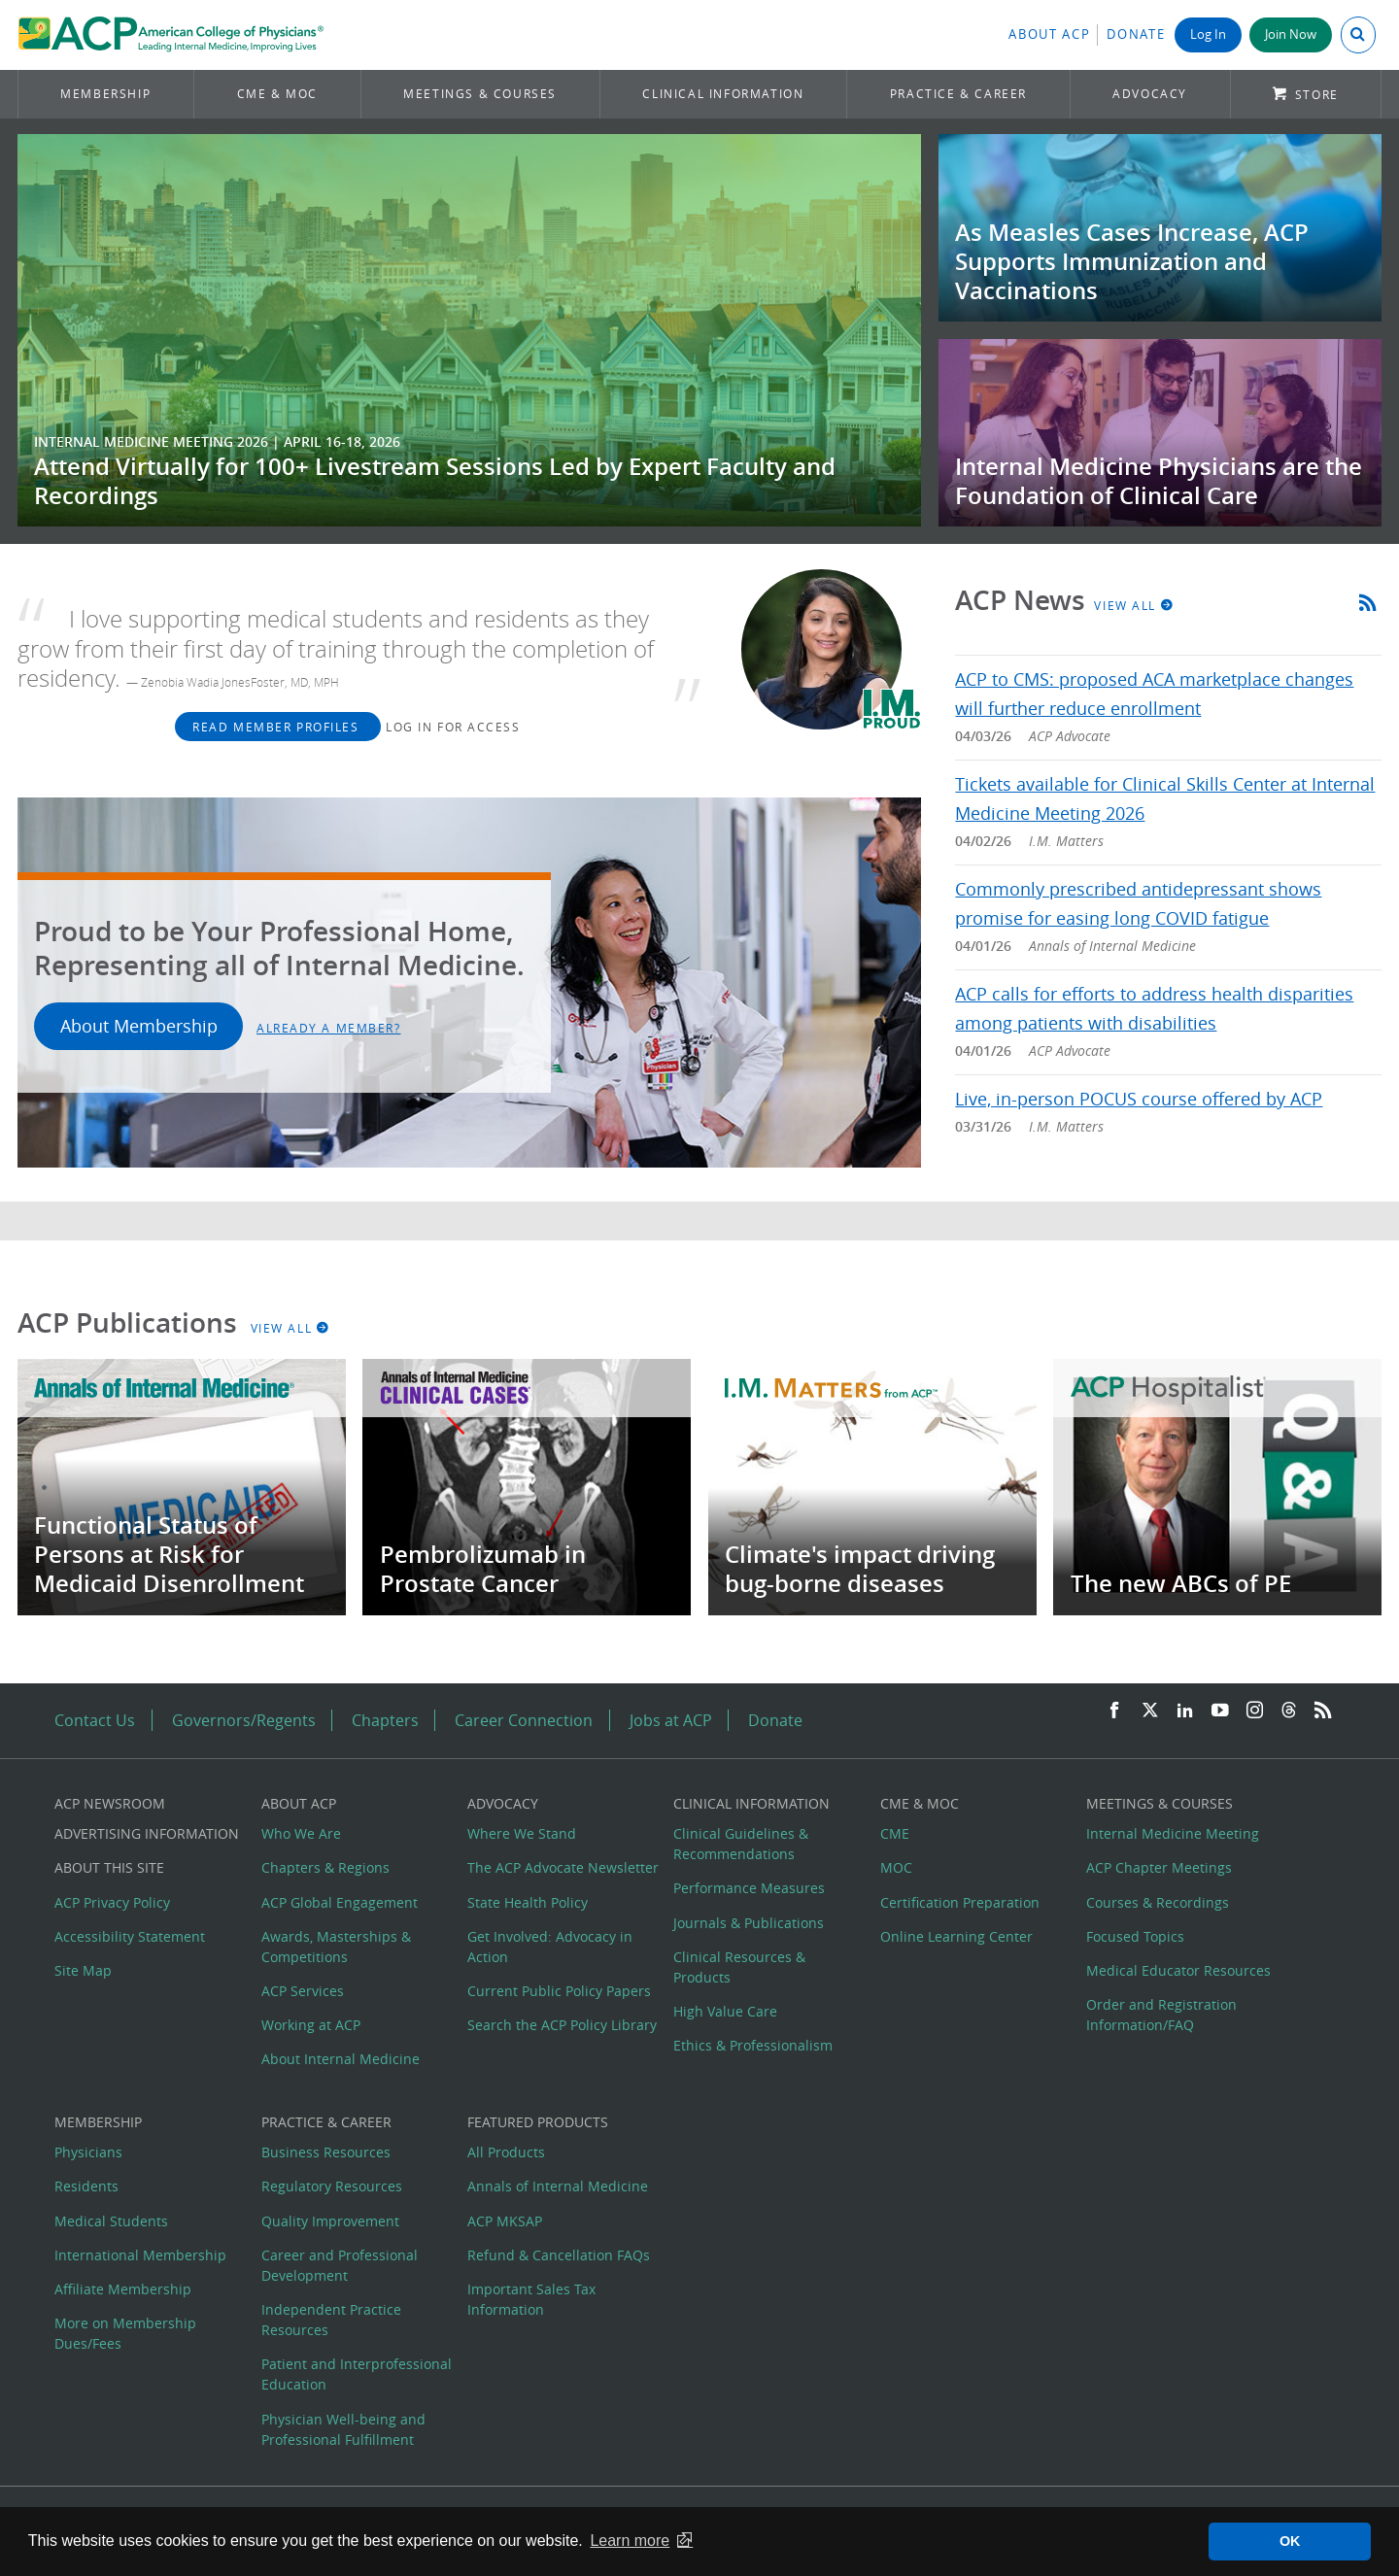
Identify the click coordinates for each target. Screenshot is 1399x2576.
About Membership (139, 1026)
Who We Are (301, 1833)
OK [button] (1290, 2541)
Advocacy (1149, 93)
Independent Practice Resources (331, 2319)
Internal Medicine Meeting (1172, 1833)
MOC (896, 1867)
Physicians (88, 2152)
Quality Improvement (330, 2221)
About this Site (109, 1867)
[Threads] (1288, 1711)
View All (1134, 605)
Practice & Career (958, 93)
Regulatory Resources (331, 2186)
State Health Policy (527, 1902)
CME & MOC (277, 93)
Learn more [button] (629, 2540)
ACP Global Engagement (339, 1902)
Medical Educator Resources (1178, 1970)
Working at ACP (310, 2025)
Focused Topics (1135, 1936)
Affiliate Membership (122, 2289)
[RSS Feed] (1323, 1711)
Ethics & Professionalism (753, 2045)
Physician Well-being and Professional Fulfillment (343, 2429)
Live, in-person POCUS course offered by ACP (1138, 1099)
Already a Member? (328, 1027)
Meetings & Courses (480, 93)
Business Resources (326, 2152)
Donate (1136, 34)
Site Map (83, 1970)
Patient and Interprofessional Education (356, 2374)
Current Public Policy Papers (559, 1991)
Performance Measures (749, 1888)
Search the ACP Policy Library (562, 2025)
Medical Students (111, 2221)
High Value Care (725, 2011)
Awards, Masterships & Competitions (336, 1946)
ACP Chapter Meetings (1159, 1867)
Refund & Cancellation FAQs (558, 2255)
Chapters (385, 1720)
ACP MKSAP (504, 2221)
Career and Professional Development (339, 2265)
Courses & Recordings (1157, 1902)
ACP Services (302, 1991)
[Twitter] (1150, 1711)
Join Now (1290, 34)
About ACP (1049, 34)
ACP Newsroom (109, 1803)
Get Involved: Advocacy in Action (549, 1946)
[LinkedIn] (1185, 1711)
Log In (1208, 34)
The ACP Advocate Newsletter (563, 1867)
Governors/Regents (244, 1720)
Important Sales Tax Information (531, 2299)
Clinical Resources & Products (739, 1967)
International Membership (140, 2255)
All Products (506, 2152)
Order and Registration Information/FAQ (1161, 2014)
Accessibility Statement (129, 1936)
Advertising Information (146, 1833)
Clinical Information (722, 93)
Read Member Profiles (277, 726)
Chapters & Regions (325, 1867)
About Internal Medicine (340, 2059)
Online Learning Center (956, 1936)
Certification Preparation (960, 1902)
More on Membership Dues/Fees (125, 2333)
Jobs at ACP (671, 1720)
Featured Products (537, 2122)
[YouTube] (1220, 1711)
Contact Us (94, 1720)
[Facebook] (1114, 1711)
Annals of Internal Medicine (557, 2186)
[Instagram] (1255, 1711)
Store (1317, 94)
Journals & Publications (748, 1923)
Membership (105, 93)
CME (894, 1833)
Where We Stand (521, 1833)
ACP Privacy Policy (112, 1902)
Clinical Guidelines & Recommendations (740, 1843)
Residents (86, 2186)
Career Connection (524, 1720)
